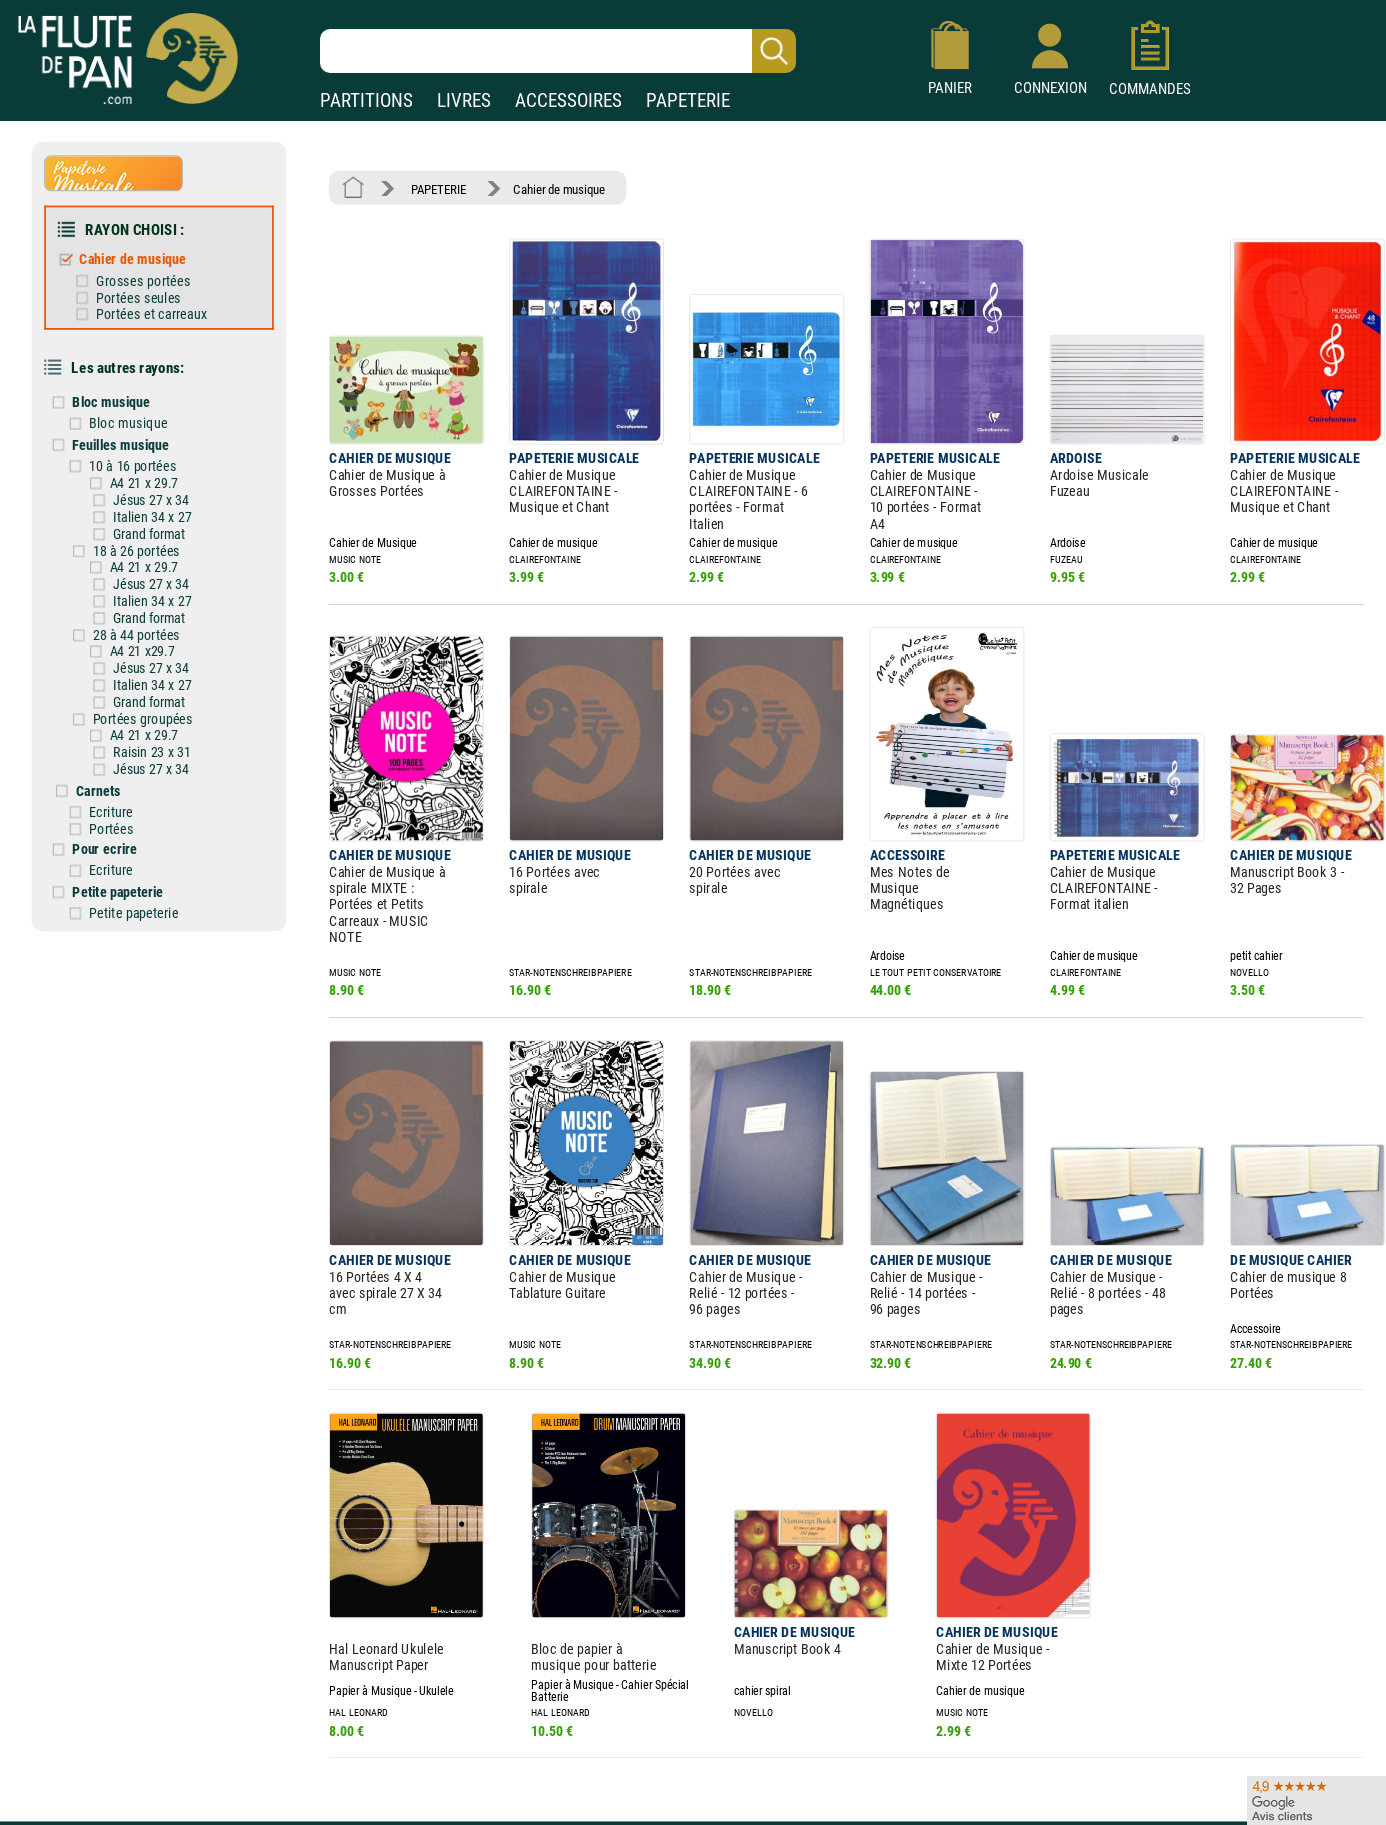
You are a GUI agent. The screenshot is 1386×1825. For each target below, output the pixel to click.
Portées (129, 780)
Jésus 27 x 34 (166, 474)
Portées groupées (158, 678)
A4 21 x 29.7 (159, 458)
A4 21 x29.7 (158, 615)
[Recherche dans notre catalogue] (558, 51)
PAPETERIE (688, 100)
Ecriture (129, 764)
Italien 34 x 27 (167, 490)
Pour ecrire (123, 799)
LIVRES (464, 100)
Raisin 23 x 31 (167, 709)
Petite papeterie (135, 839)
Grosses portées (160, 270)
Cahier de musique (149, 250)
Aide (611, 1731)
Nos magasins (158, 1731)
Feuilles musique (137, 422)
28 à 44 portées (153, 600)
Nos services (152, 1760)
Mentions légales (424, 1731)
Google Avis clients (212, 1788)
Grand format (164, 505)
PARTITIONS (366, 100)
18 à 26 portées (153, 521)
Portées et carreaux (167, 301)
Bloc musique (129, 383)
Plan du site (632, 1788)
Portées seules (155, 286)
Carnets (118, 745)
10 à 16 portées (150, 442)
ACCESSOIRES (568, 100)
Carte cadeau (636, 1760)
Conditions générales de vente (478, 1760)
